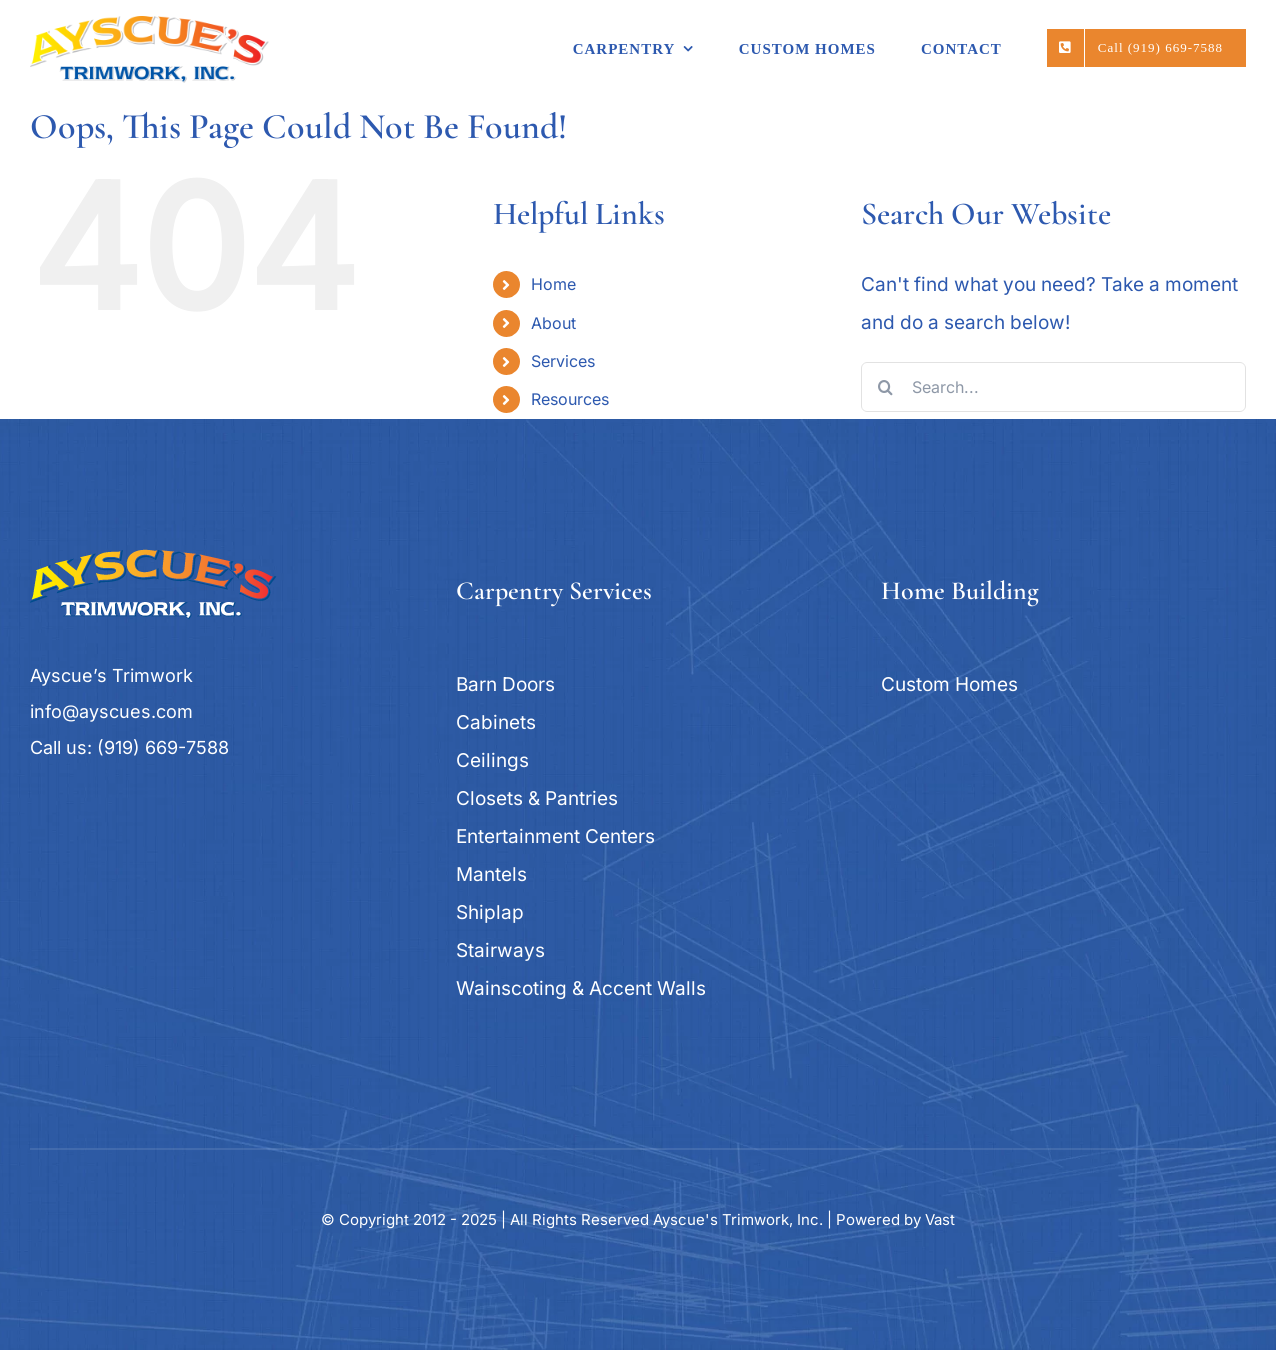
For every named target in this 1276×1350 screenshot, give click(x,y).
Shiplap (490, 912)
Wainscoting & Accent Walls (581, 988)
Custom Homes (949, 684)
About (553, 323)
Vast (940, 1219)
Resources (570, 399)
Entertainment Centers (555, 836)
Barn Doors (505, 684)
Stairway (495, 950)
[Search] (886, 387)
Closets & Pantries (537, 798)
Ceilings (492, 760)
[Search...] (1053, 387)
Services (563, 361)
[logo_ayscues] (153, 558)
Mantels (491, 874)
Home (553, 284)
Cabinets (496, 722)
